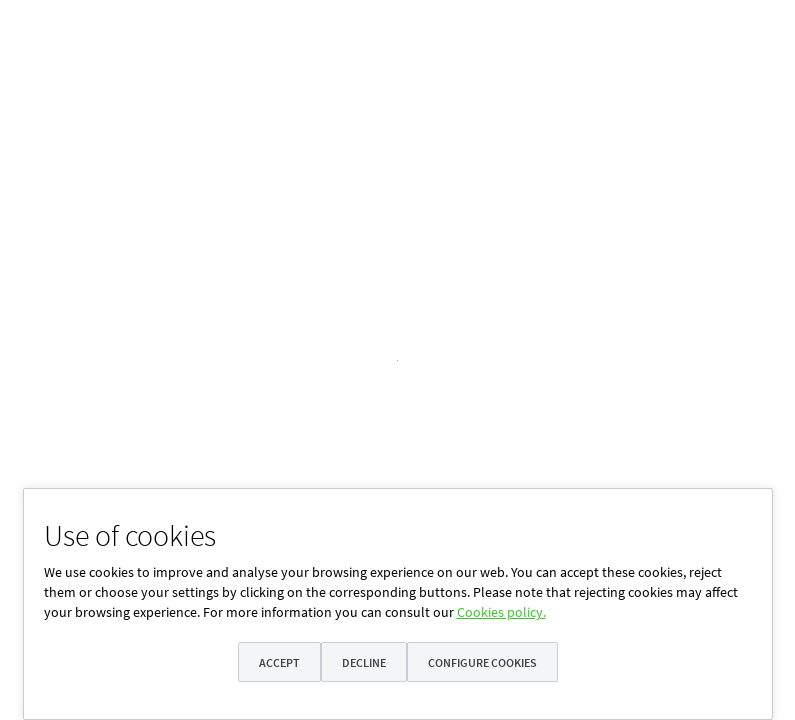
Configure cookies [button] (484, 662)
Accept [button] (277, 662)
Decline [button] (364, 662)
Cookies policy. (501, 612)
